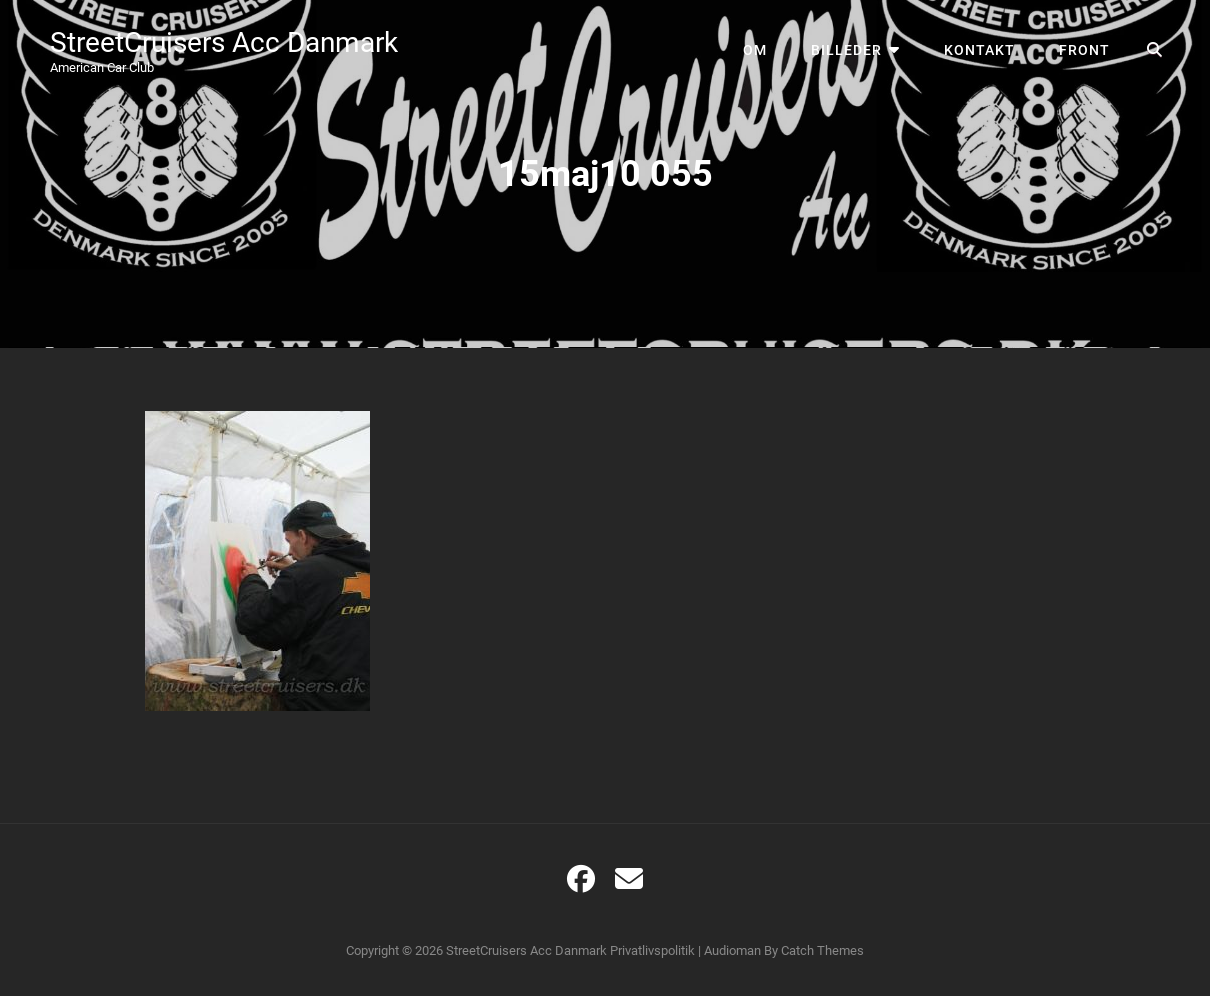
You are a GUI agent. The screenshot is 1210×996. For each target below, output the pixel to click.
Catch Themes (822, 950)
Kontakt (979, 50)
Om (755, 50)
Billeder (846, 50)
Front (1084, 50)
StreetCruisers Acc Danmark (224, 42)
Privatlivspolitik (652, 950)
